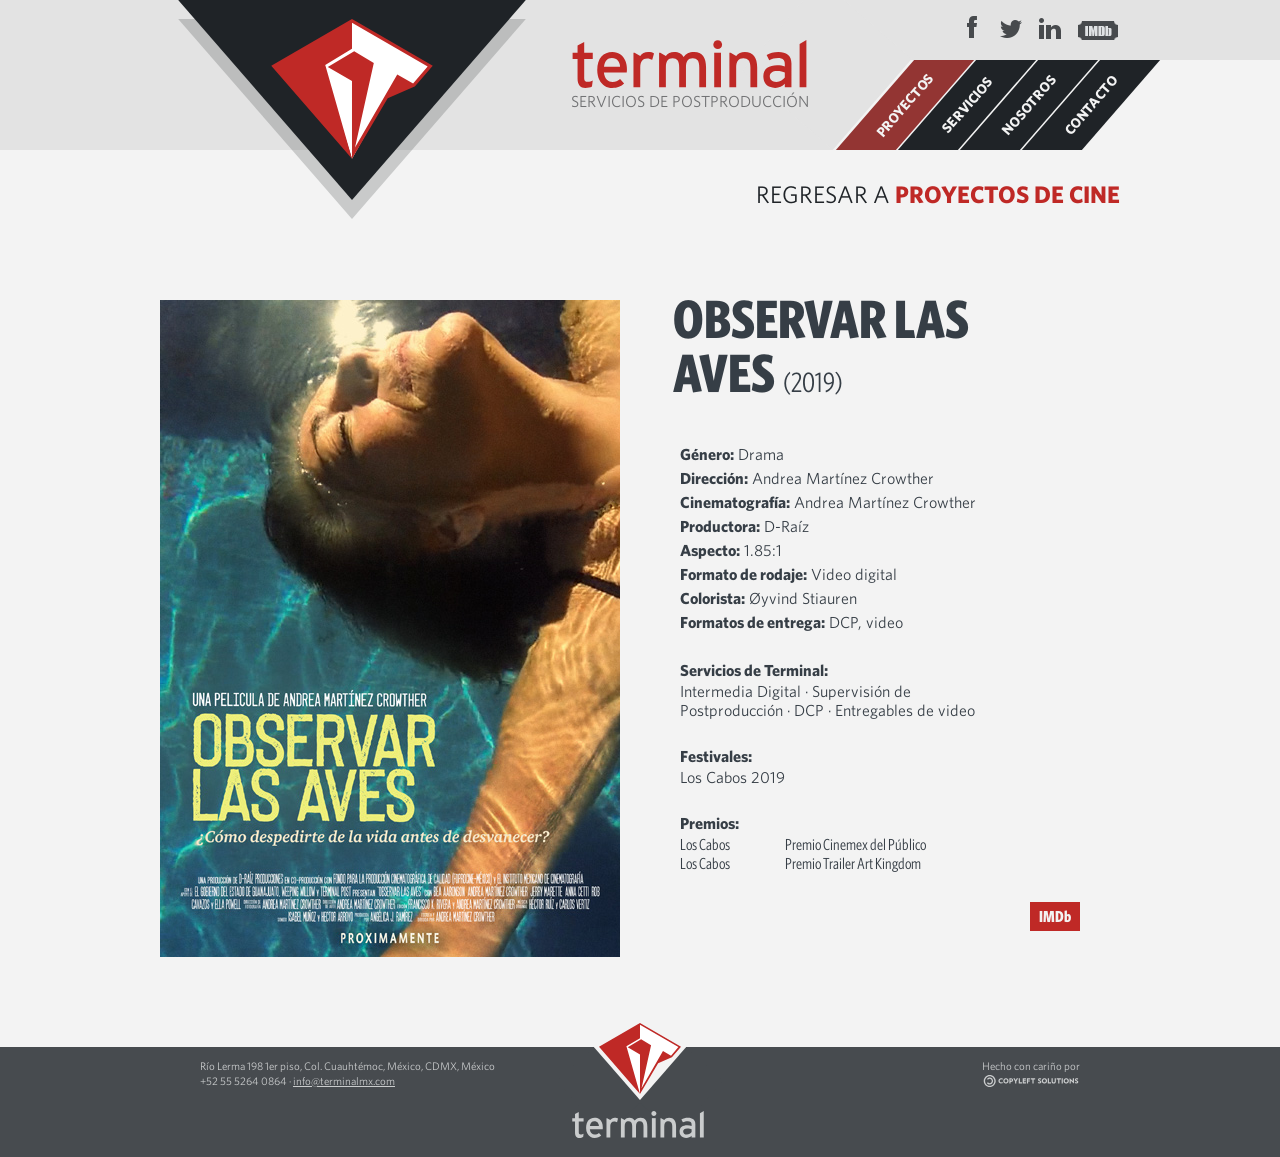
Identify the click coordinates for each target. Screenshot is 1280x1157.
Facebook (972, 28)
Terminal (352, 109)
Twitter (1011, 28)
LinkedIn (1050, 28)
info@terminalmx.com (344, 1080)
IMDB (1098, 28)
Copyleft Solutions (1059, 1081)
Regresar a (938, 194)
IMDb (1055, 916)
